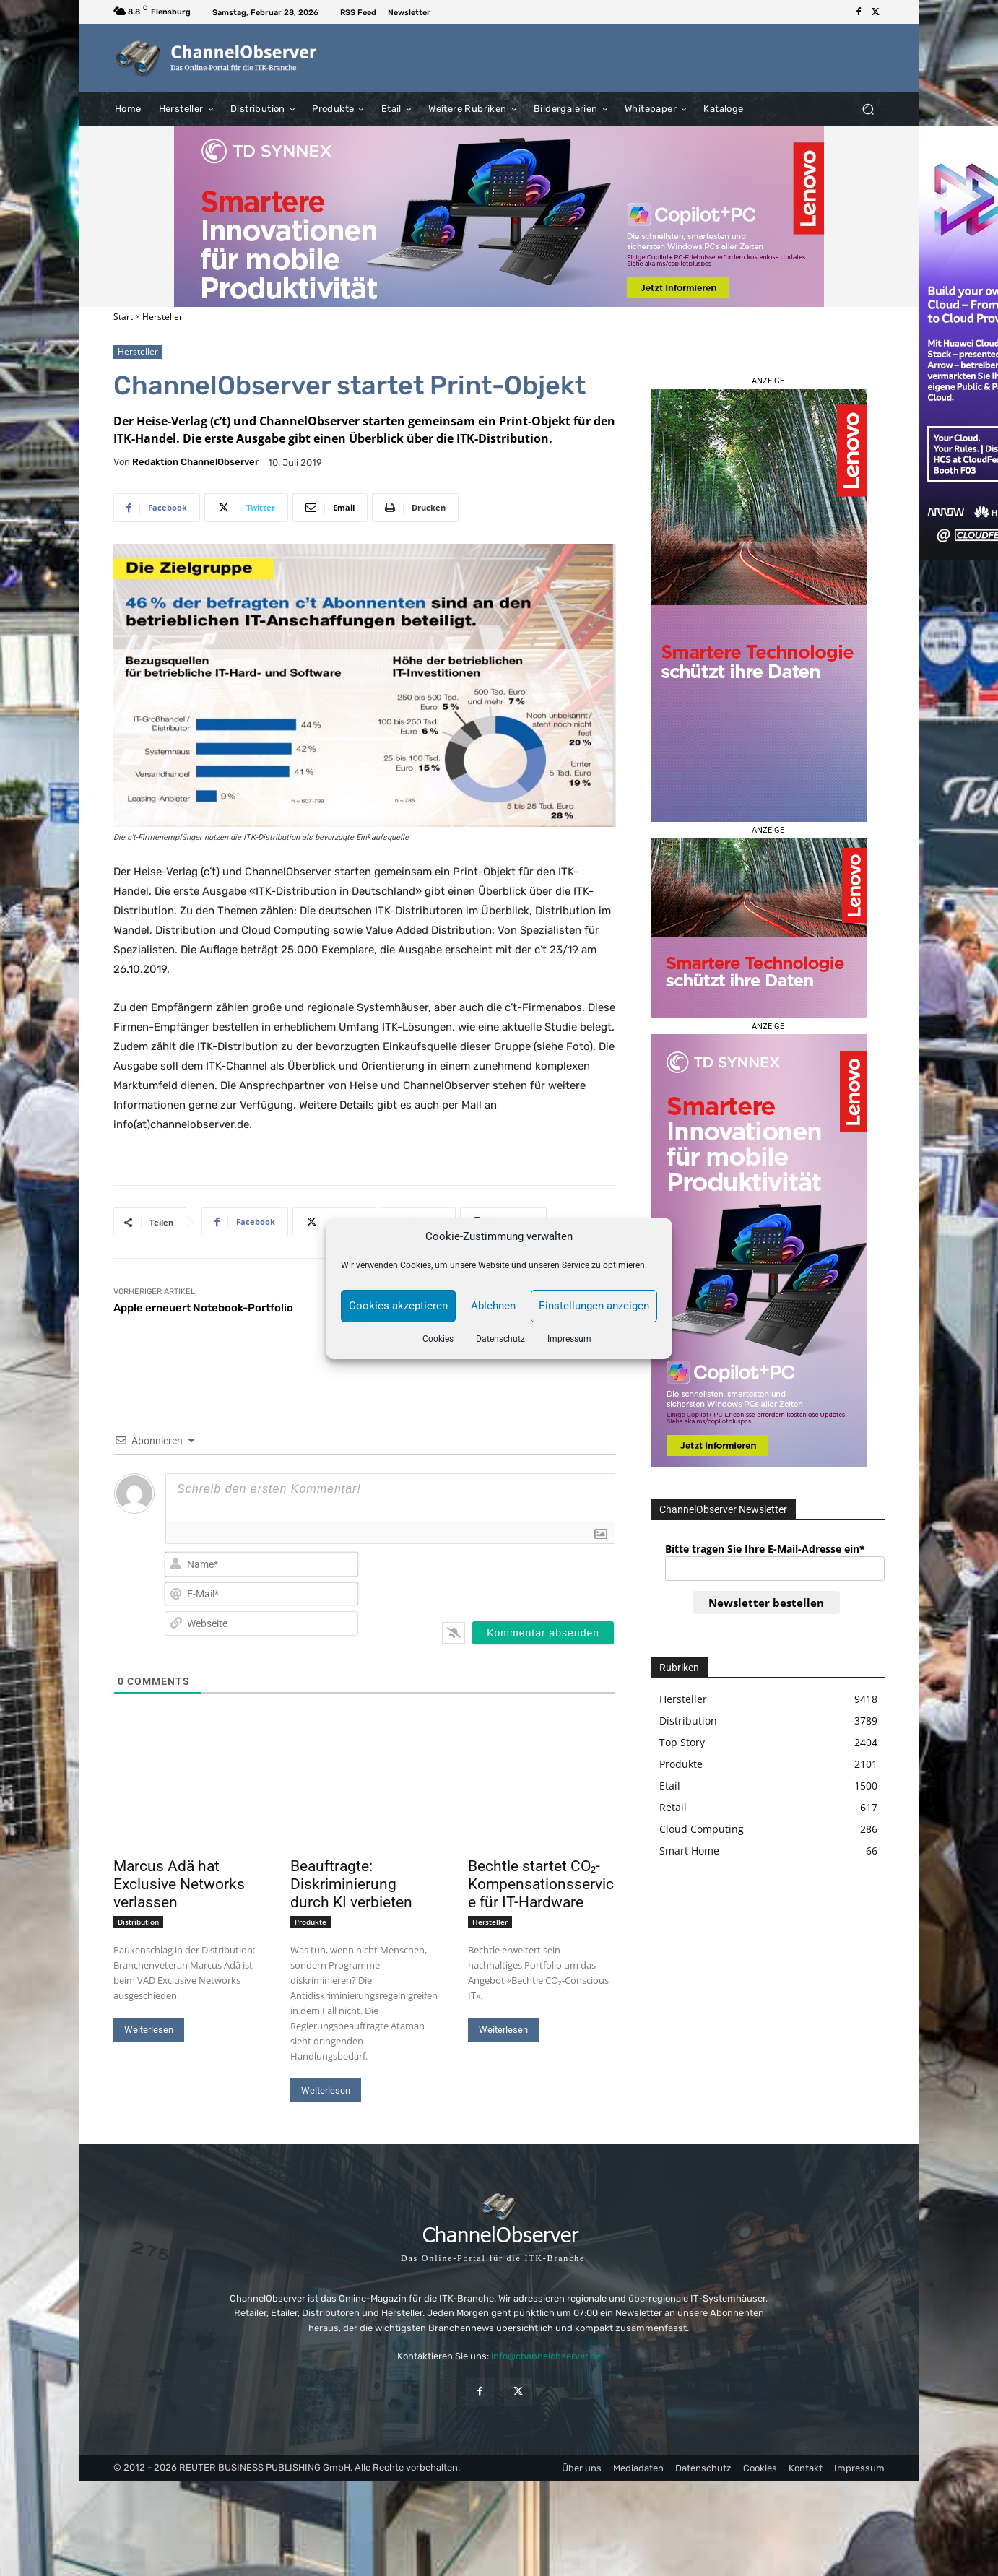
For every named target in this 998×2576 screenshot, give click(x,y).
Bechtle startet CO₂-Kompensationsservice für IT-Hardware (541, 1884)
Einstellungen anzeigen (594, 1305)
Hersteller (162, 317)
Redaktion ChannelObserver (195, 462)
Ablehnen (493, 1305)
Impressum (569, 1339)
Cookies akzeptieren (398, 1305)
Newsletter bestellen (766, 1602)
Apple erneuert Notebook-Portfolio (203, 1307)
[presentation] (522, 1578)
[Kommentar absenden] (543, 1632)
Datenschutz (500, 1339)
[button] (868, 109)
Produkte (310, 1922)
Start (123, 317)
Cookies (438, 1339)
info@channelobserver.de (546, 2356)
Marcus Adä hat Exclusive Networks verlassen (179, 1884)
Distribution (138, 1922)
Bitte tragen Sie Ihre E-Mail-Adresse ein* (765, 1549)
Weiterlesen (148, 2029)
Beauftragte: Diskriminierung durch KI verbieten (351, 1884)
